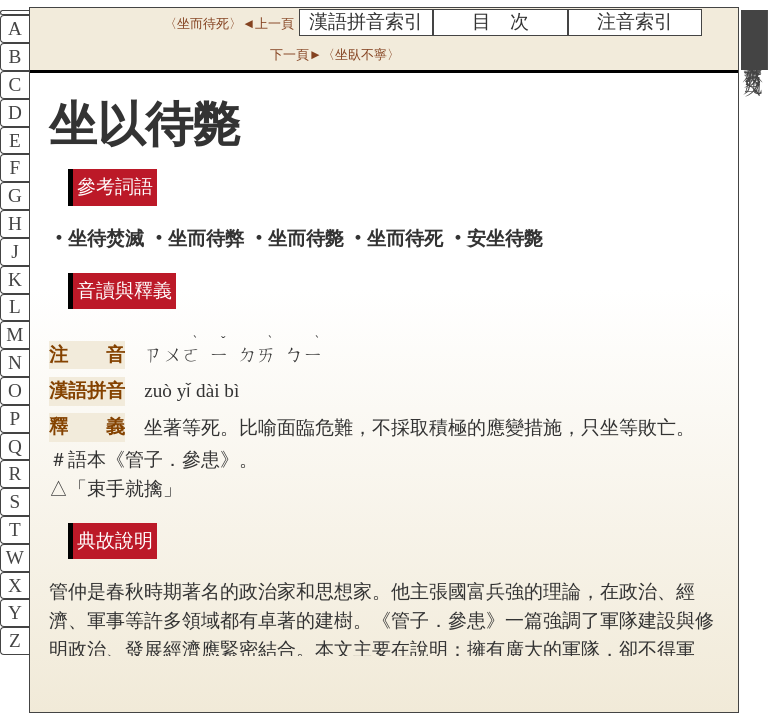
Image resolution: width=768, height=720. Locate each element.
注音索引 (635, 21)
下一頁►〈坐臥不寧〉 (335, 54)
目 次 (500, 21)
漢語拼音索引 (366, 21)
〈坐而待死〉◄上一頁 (229, 23)
